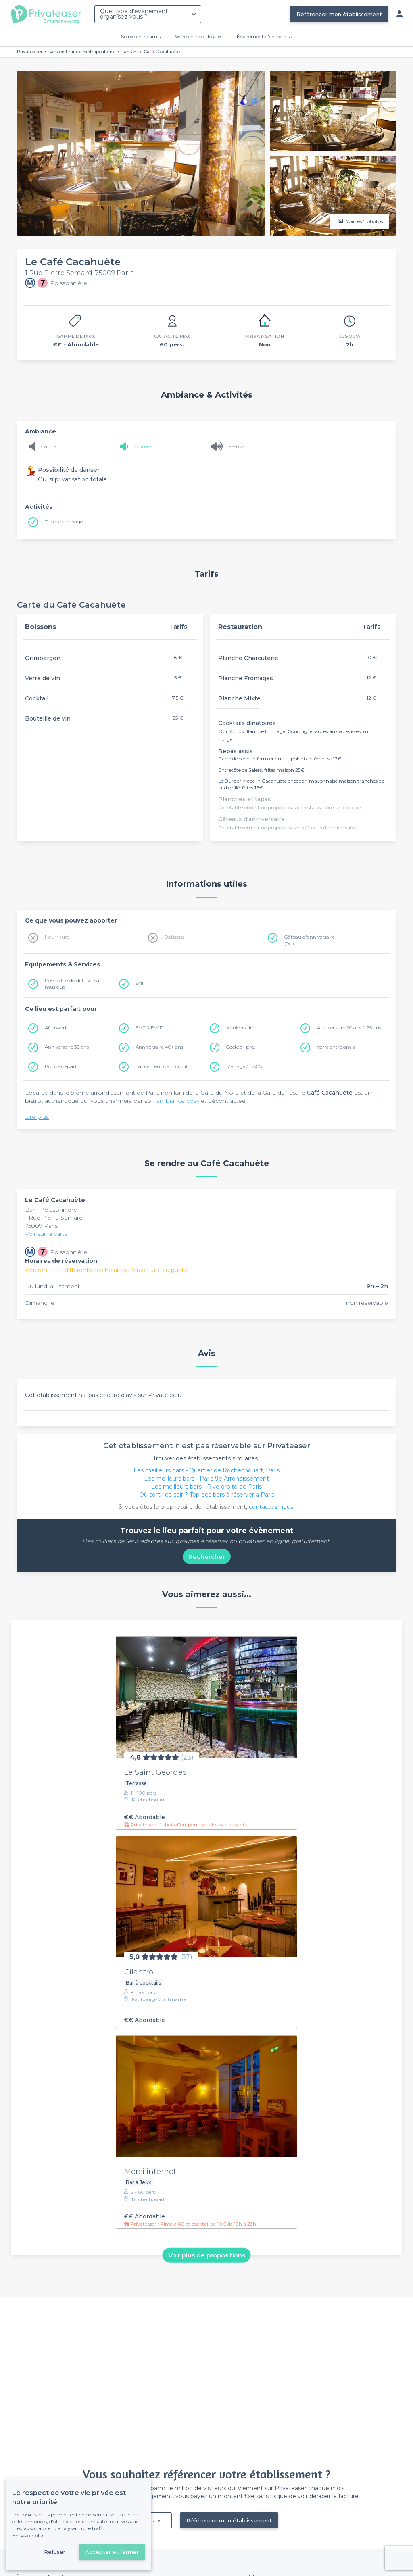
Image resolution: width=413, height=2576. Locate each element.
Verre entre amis (336, 1047)
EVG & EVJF (149, 1028)
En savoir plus (28, 2535)
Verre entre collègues (198, 36)
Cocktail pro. (240, 1047)
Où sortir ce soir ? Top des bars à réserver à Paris (206, 1494)
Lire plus (37, 1116)
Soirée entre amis (141, 36)
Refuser (54, 2552)
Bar (30, 1209)
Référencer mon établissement (339, 14)
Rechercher (206, 1556)
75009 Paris (41, 1225)
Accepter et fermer (112, 2552)
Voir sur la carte (46, 1233)
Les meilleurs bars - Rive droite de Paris (206, 1486)
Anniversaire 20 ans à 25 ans (349, 1028)
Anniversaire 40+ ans (159, 1047)
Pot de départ (61, 1066)
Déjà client (153, 2520)
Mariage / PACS (244, 1066)
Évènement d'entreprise (264, 36)
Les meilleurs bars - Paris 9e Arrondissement (206, 1478)
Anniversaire (240, 1028)
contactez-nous (271, 1506)
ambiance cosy (177, 1100)
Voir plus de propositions (206, 2255)
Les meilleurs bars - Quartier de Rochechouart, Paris (206, 1470)
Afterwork (56, 1028)
